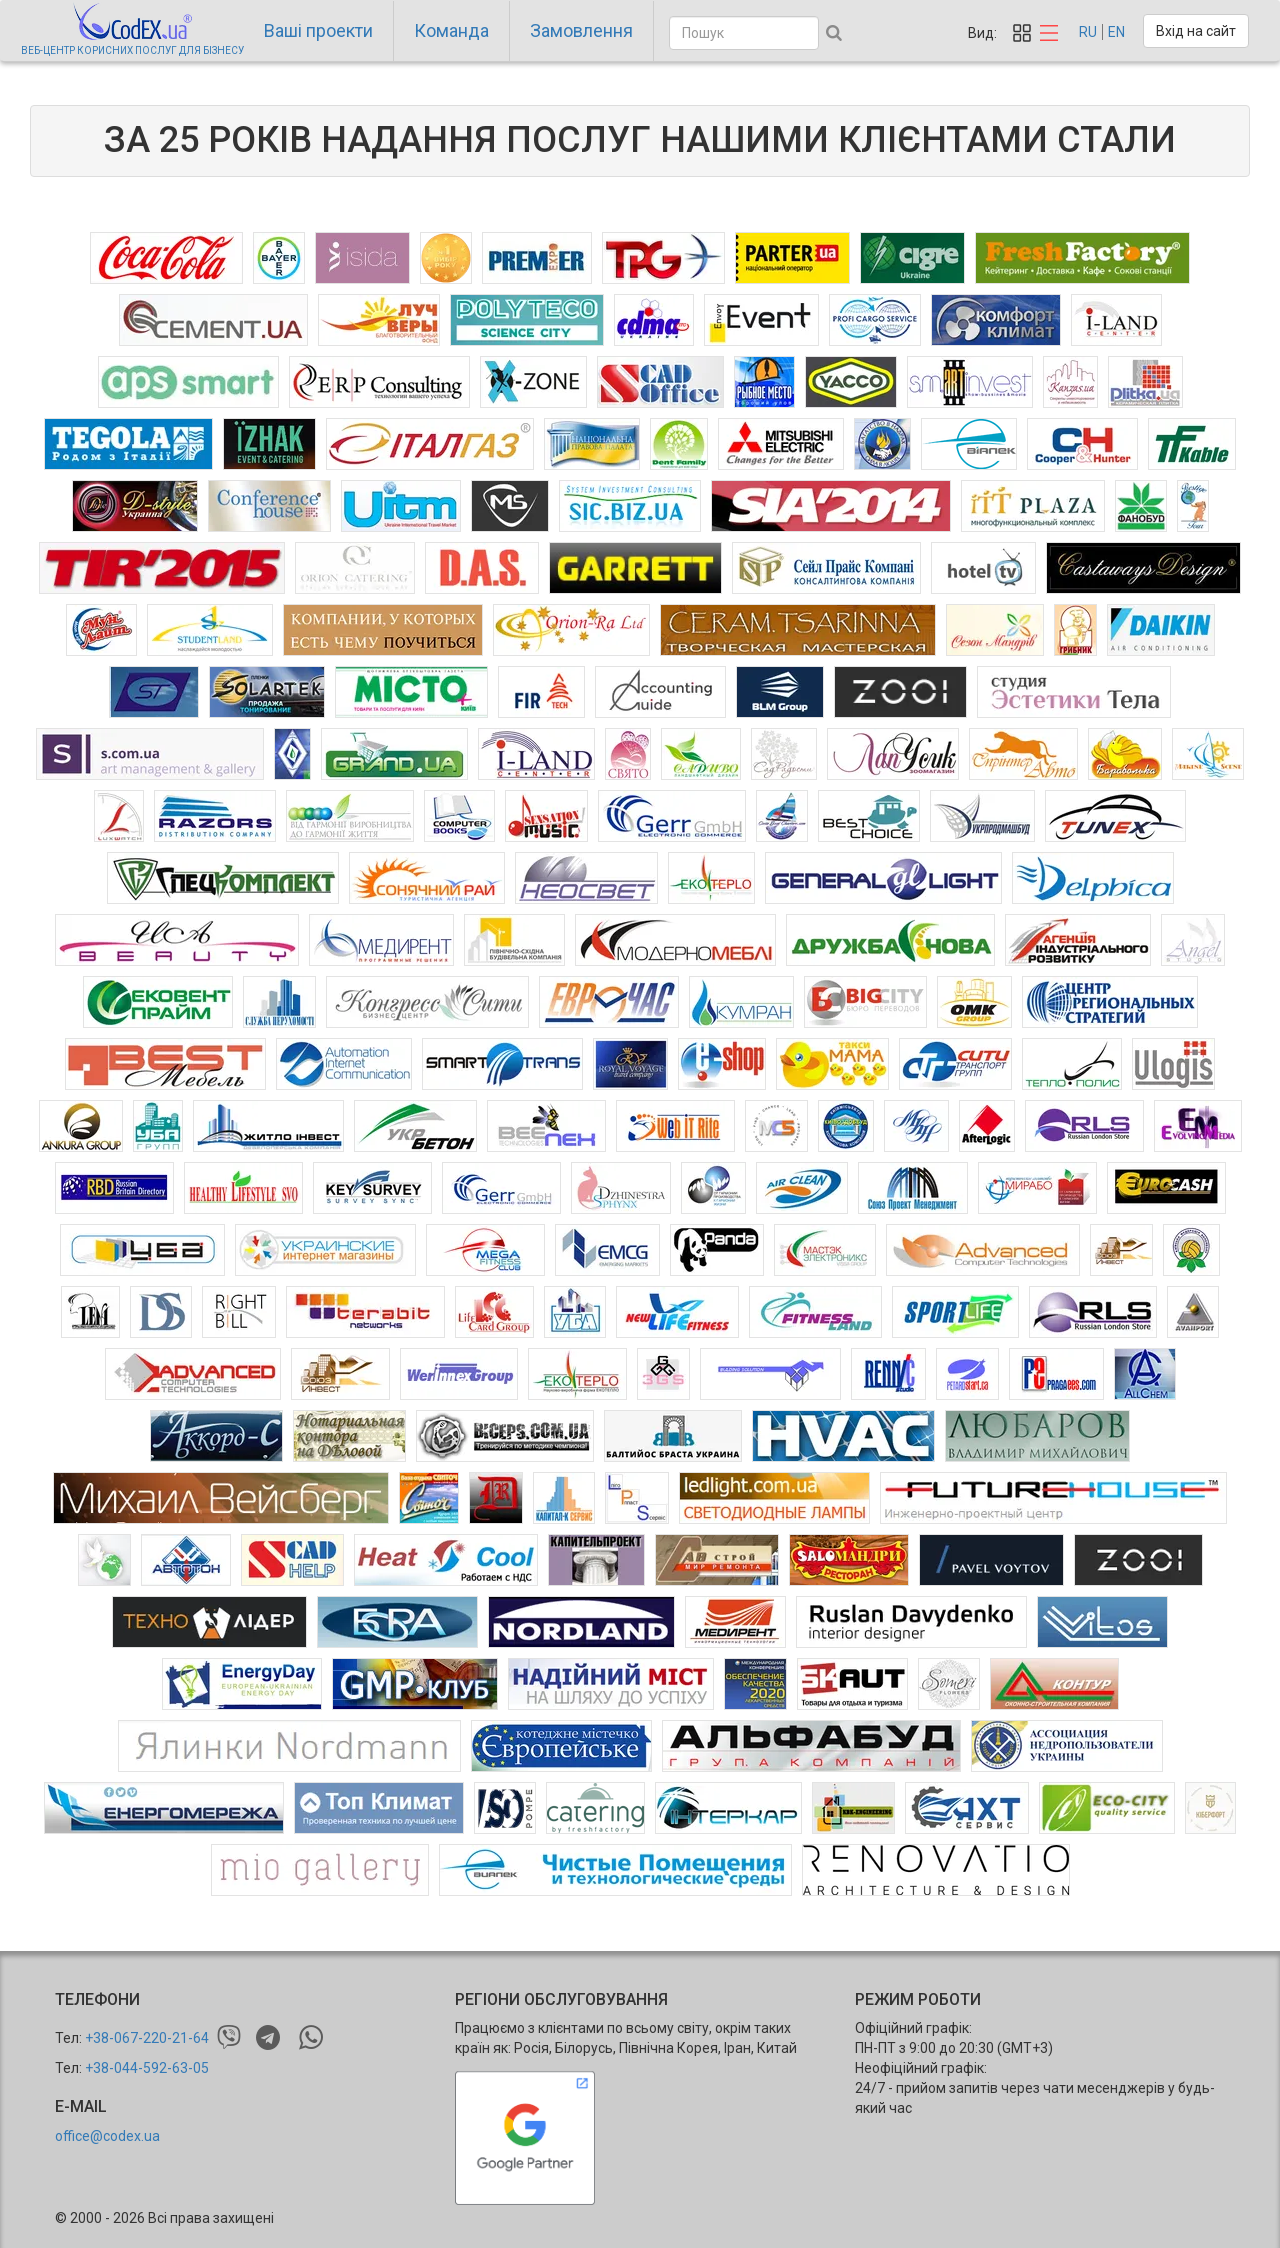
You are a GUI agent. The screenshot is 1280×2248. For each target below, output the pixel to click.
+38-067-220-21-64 (147, 2038)
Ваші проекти (318, 30)
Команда (451, 30)
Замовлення (581, 30)
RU (1088, 32)
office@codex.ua (107, 2136)
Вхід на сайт (1196, 31)
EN (1116, 32)
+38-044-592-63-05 (147, 2068)
